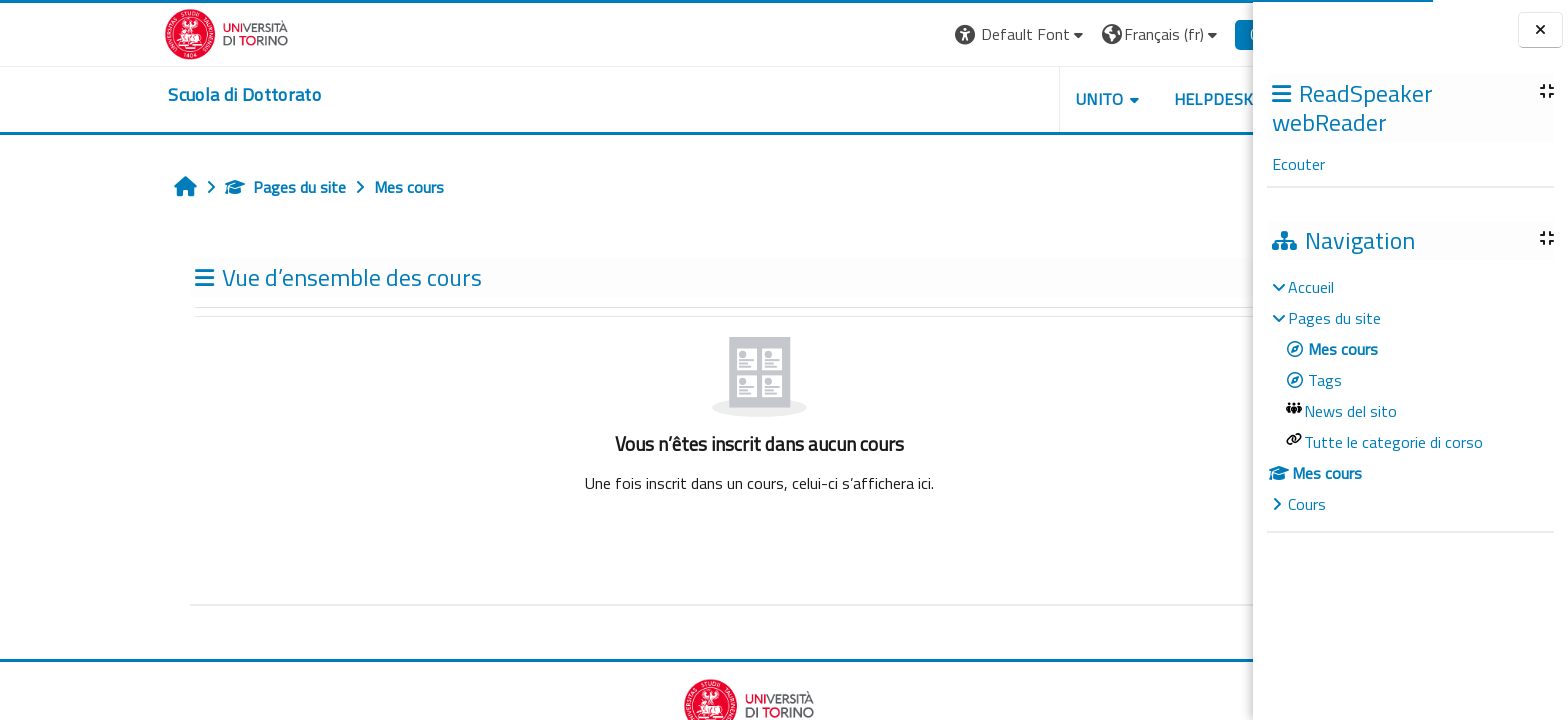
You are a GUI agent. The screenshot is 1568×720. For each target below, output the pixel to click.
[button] (898, 34)
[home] (122, 95)
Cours (1307, 504)
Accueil (1311, 287)
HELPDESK (1091, 99)
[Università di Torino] (104, 32)
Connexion (1162, 34)
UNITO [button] (977, 99)
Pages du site (163, 187)
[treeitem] (1410, 395)
